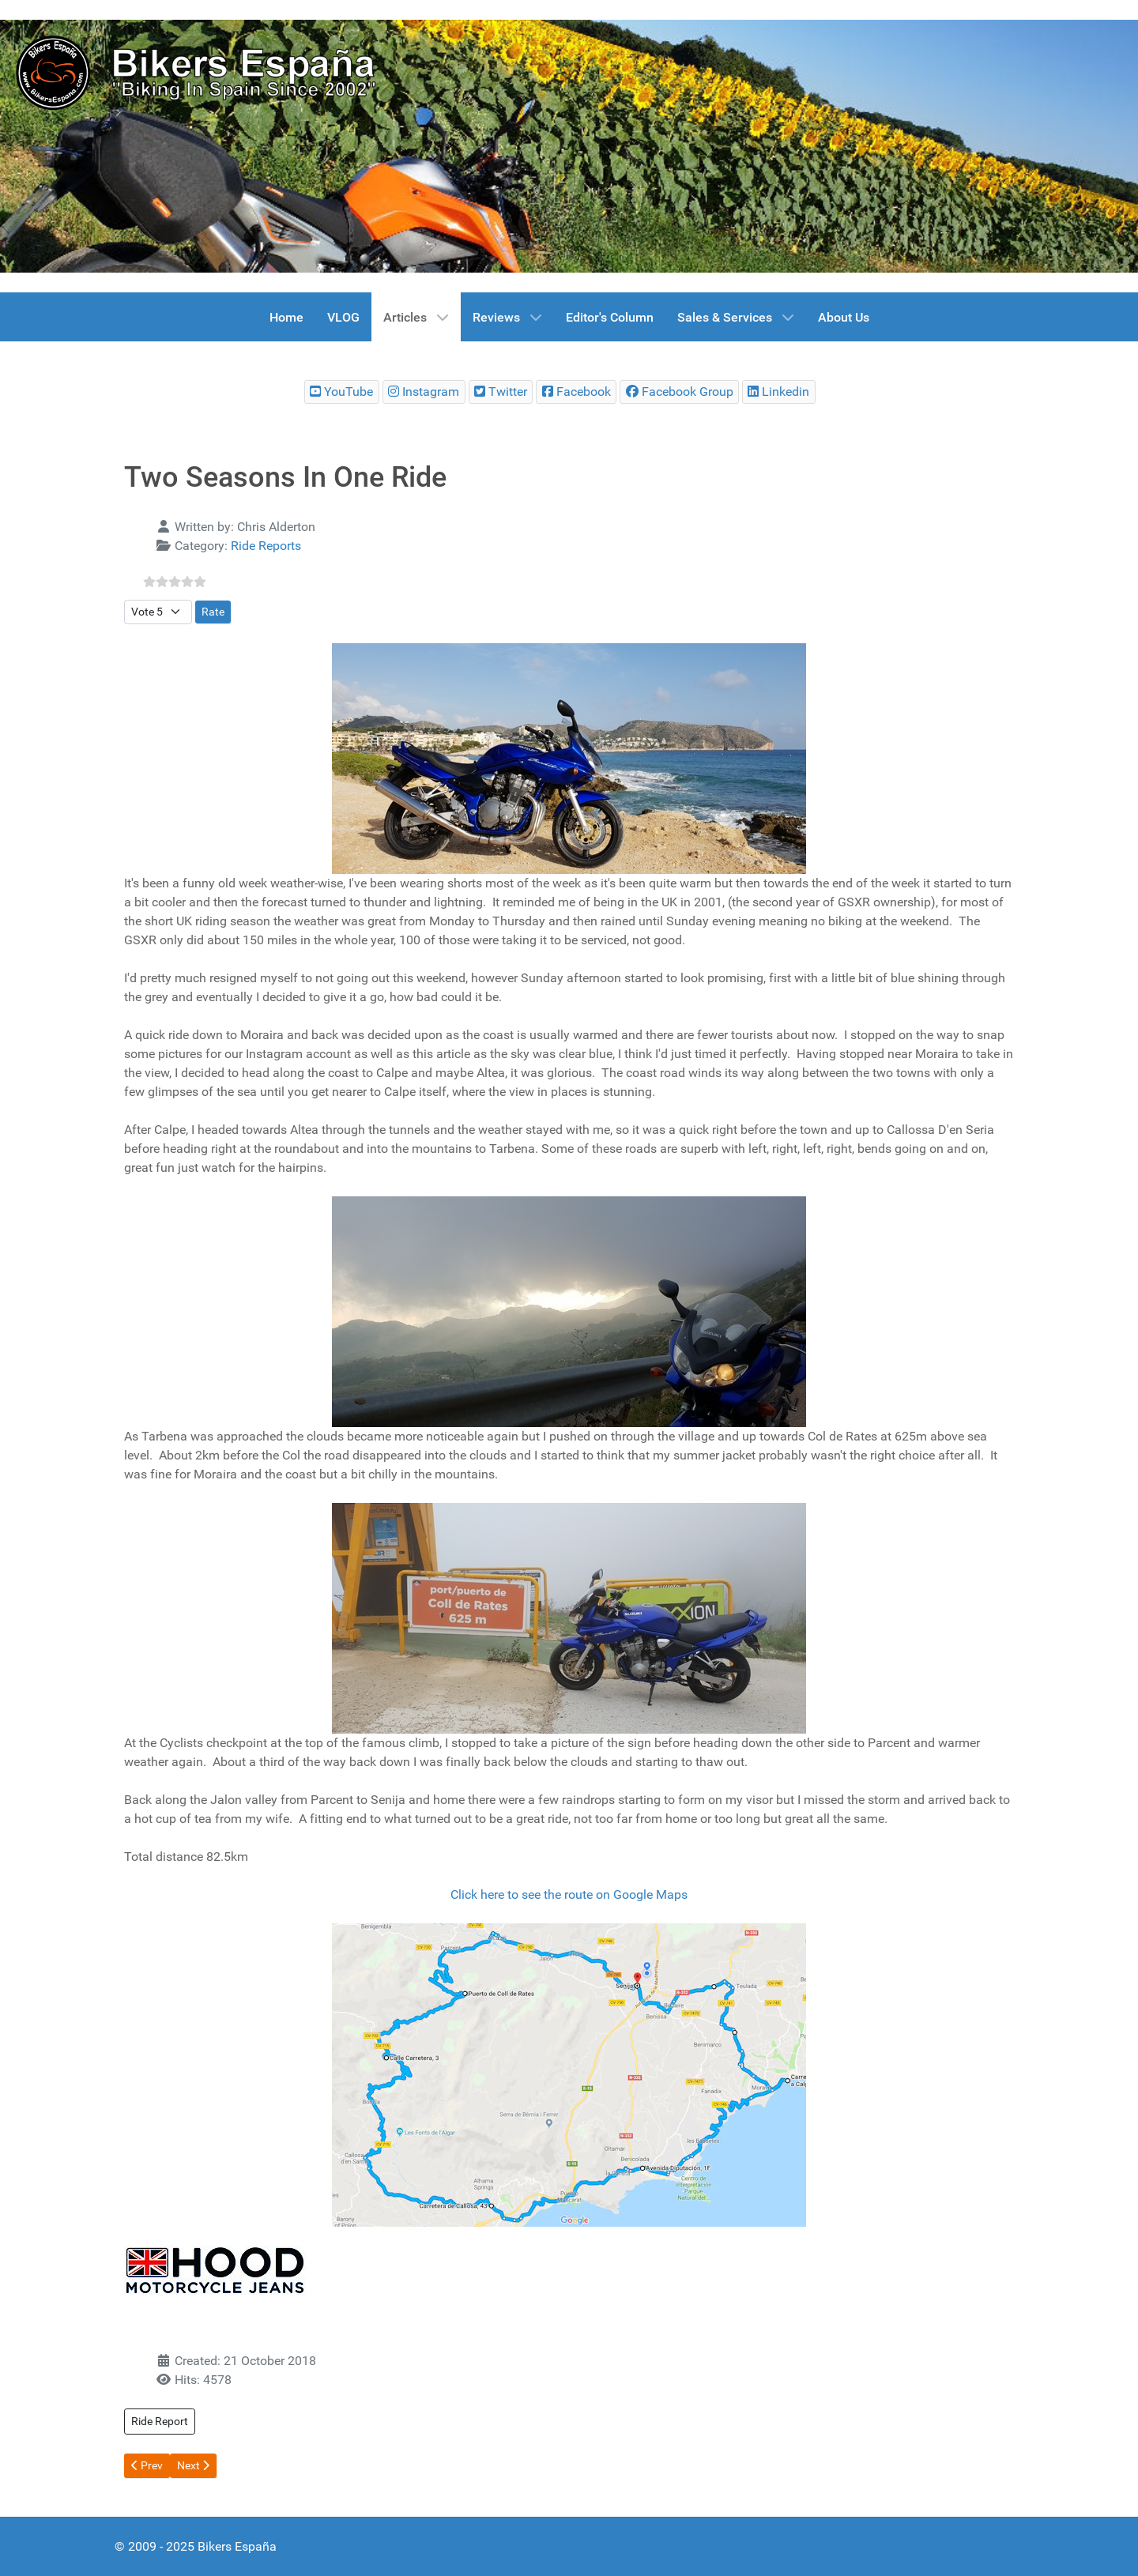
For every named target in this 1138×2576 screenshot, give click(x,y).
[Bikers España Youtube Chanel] (341, 391)
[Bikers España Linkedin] (779, 391)
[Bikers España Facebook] (576, 391)
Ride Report (159, 2421)
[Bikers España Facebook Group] (679, 391)
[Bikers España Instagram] (423, 391)
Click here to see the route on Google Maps (569, 1894)
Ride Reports (266, 545)
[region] (569, 146)
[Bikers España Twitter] (501, 391)
